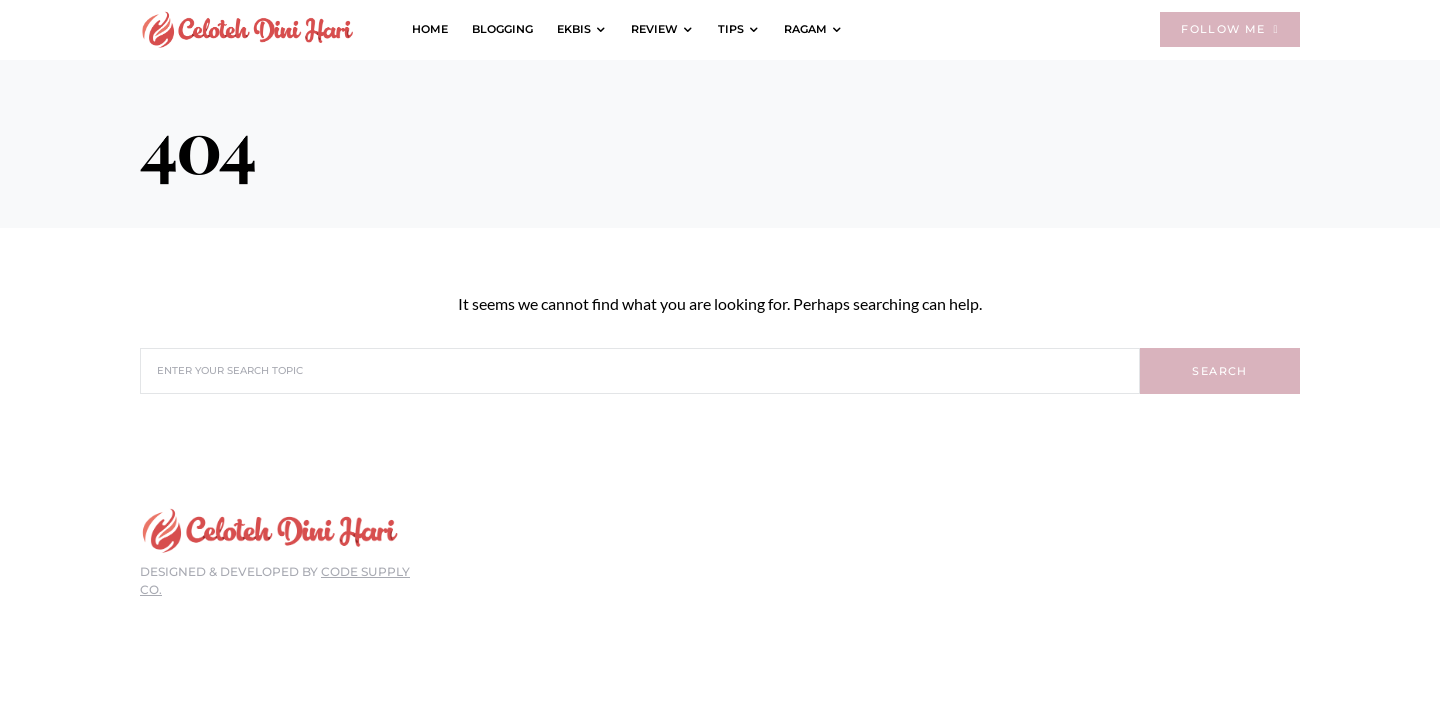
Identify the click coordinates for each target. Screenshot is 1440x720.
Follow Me (1230, 29)
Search (1219, 371)
